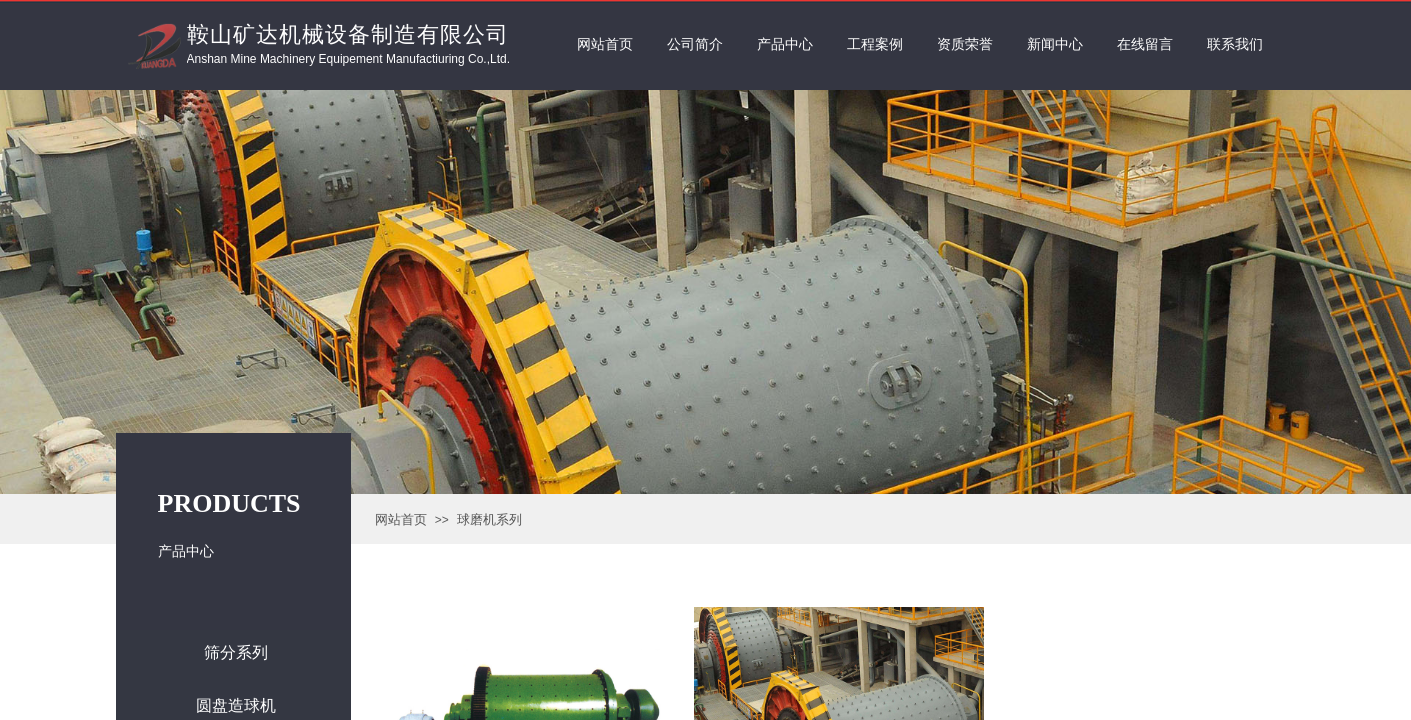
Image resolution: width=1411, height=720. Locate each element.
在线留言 (1145, 44)
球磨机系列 (489, 519)
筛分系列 (236, 652)
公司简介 (695, 44)
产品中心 (785, 44)
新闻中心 (1055, 44)
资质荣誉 (965, 44)
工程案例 (875, 44)
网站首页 (401, 519)
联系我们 (1235, 44)
